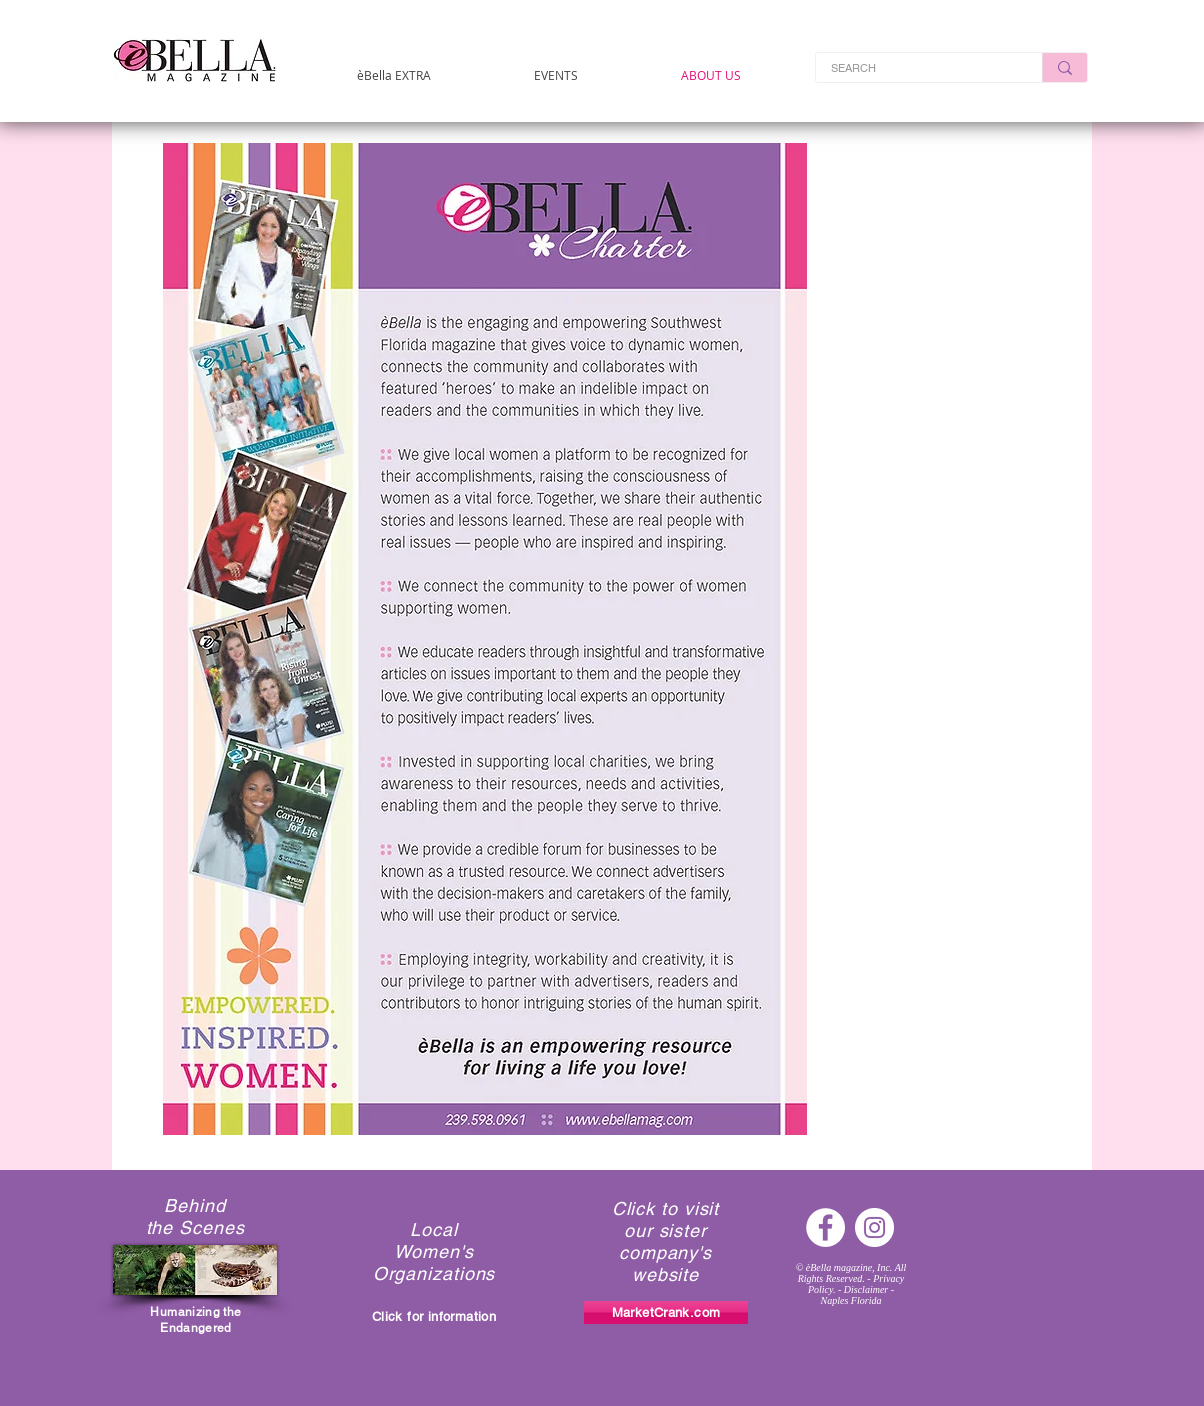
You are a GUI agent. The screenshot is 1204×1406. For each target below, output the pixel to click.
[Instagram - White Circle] (874, 1227)
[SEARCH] (915, 68)
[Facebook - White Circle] (825, 1227)
